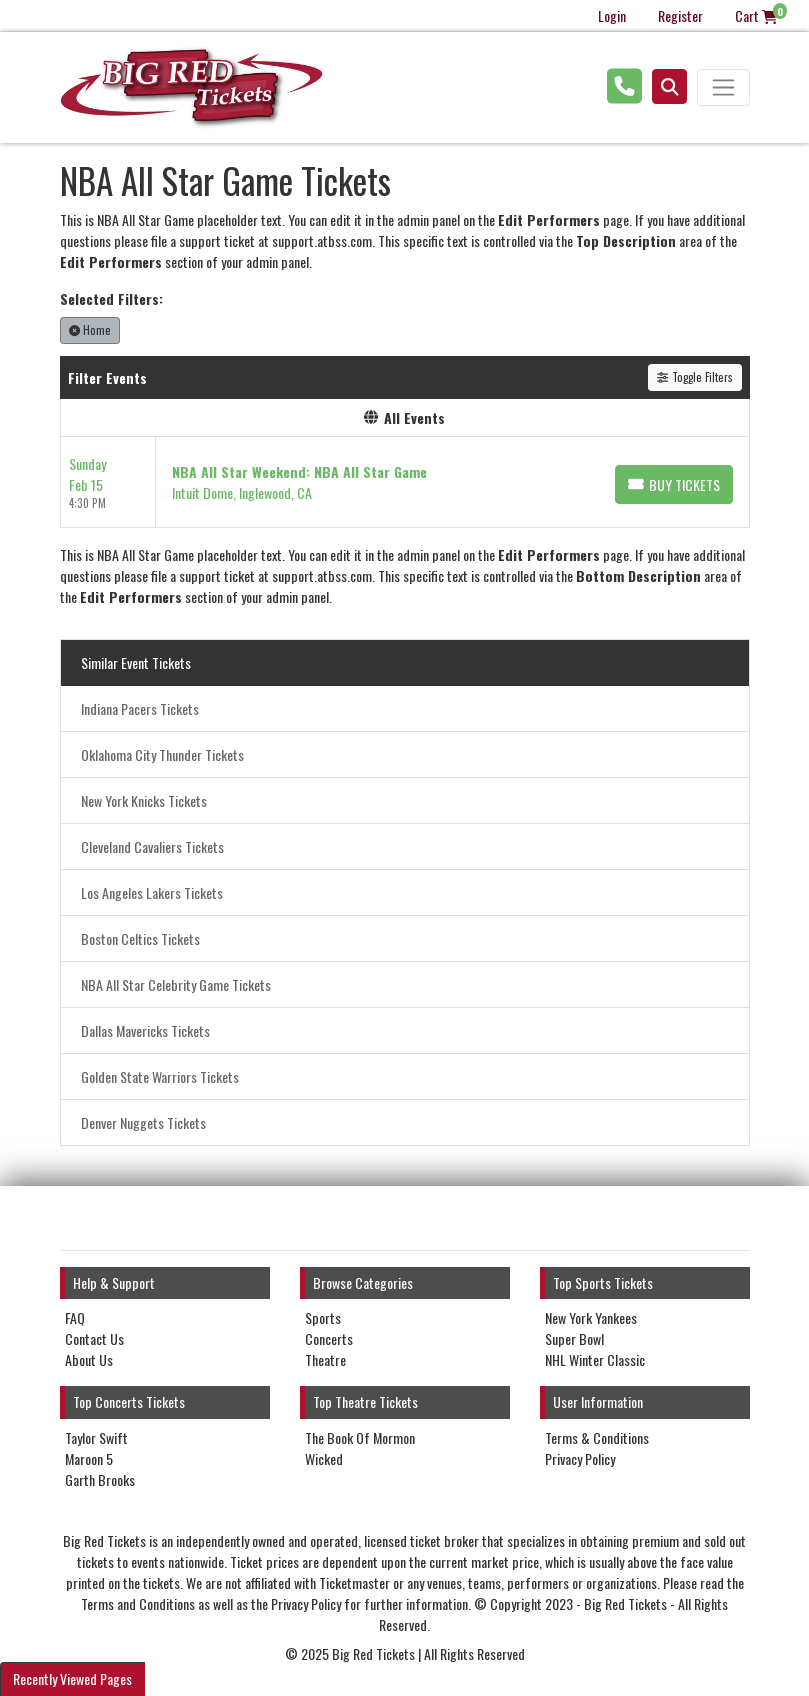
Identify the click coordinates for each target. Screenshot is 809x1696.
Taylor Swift (96, 1437)
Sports (323, 1317)
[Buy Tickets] (674, 484)
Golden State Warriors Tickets (160, 1076)
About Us (89, 1359)
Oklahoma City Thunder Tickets (162, 754)
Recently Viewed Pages (72, 1678)
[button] (669, 86)
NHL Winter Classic (595, 1359)
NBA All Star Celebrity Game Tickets (176, 984)
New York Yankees (591, 1317)
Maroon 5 (89, 1458)
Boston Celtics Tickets (140, 938)
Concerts (329, 1338)
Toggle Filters (694, 377)
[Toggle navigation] (723, 87)
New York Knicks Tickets (144, 800)
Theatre (325, 1359)
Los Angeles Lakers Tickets (152, 892)
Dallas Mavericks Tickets (145, 1030)
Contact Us (94, 1338)
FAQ (75, 1317)
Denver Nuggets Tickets (143, 1122)
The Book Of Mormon (360, 1437)
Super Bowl (574, 1338)
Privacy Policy (580, 1458)
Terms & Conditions (597, 1437)
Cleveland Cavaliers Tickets (152, 846)
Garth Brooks (100, 1479)
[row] (405, 482)
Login (612, 15)
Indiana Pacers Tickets (140, 708)
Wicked (324, 1458)
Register (680, 15)
